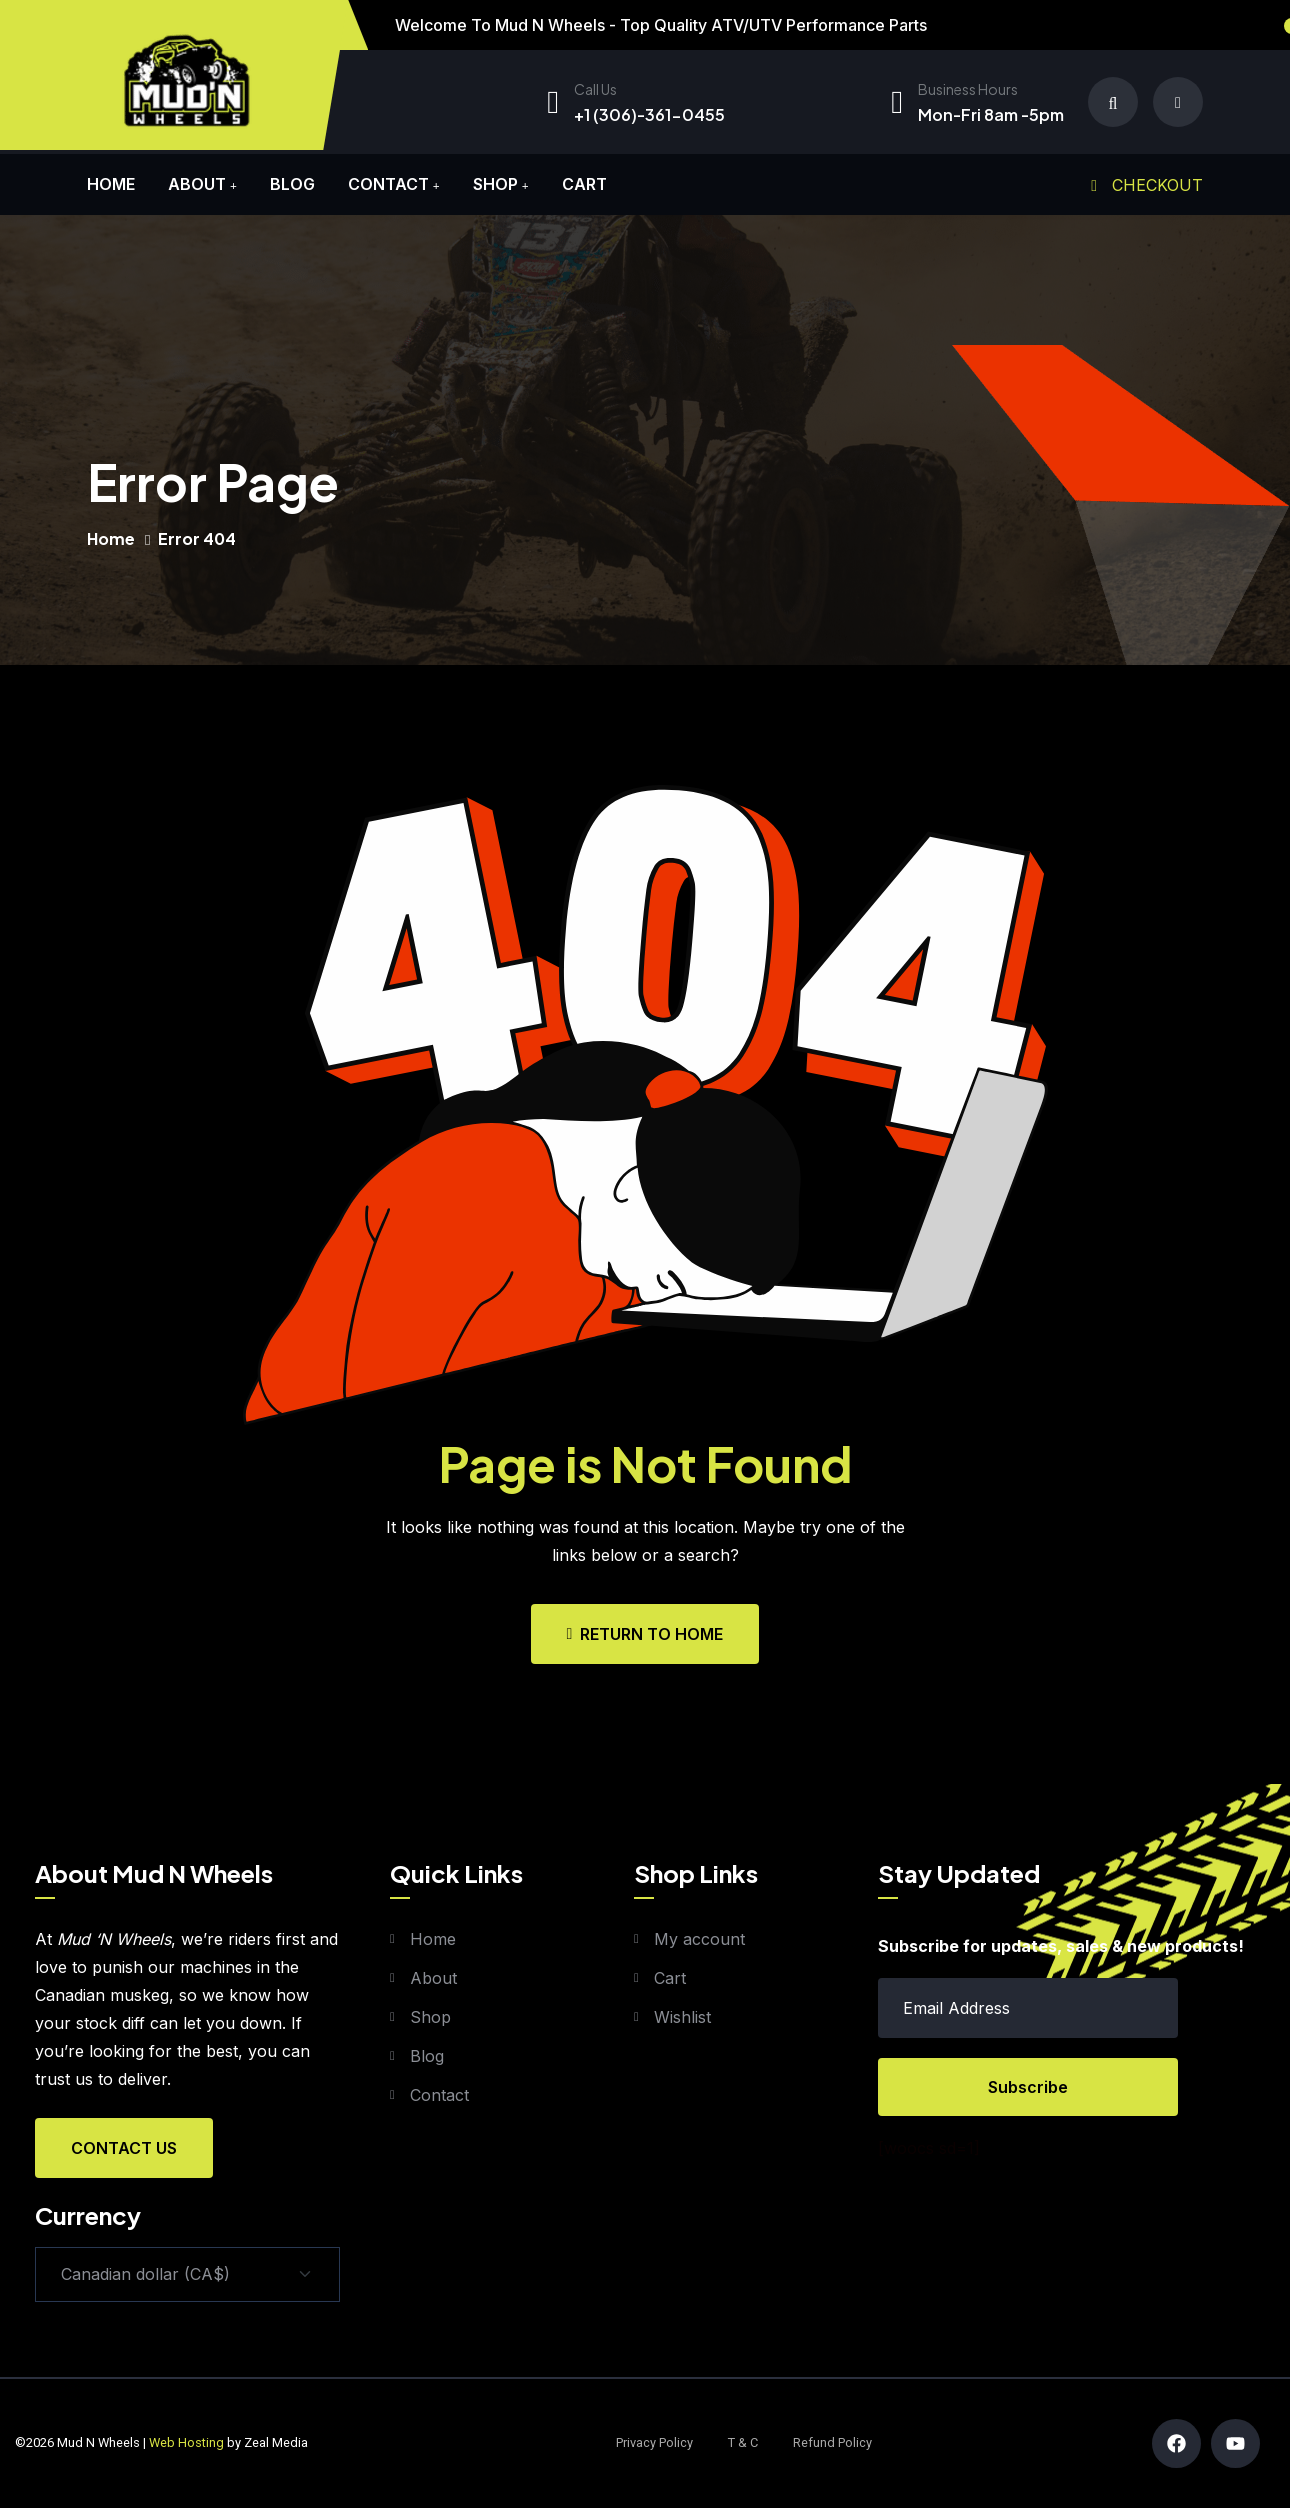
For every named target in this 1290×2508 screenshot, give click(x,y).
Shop (495, 184)
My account (699, 1939)
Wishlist (682, 2017)
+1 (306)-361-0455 (649, 114)
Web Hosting (186, 2442)
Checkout (1147, 185)
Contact (388, 184)
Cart (584, 184)
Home (111, 184)
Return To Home (645, 1634)
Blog (292, 184)
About (197, 184)
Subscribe (1028, 2087)
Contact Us (124, 2148)
